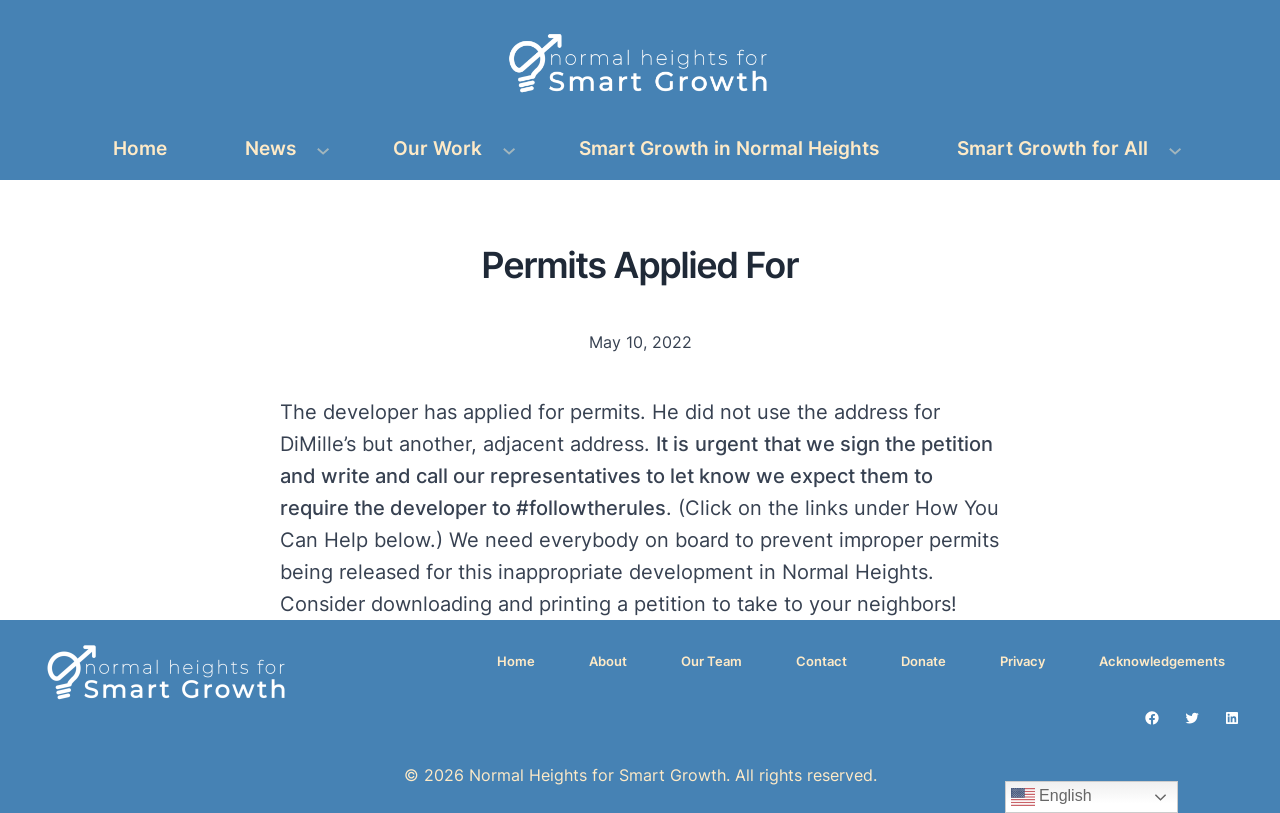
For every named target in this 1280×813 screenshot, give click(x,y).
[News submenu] (323, 149)
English (1051, 797)
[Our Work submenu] (509, 149)
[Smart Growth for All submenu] (1175, 149)
